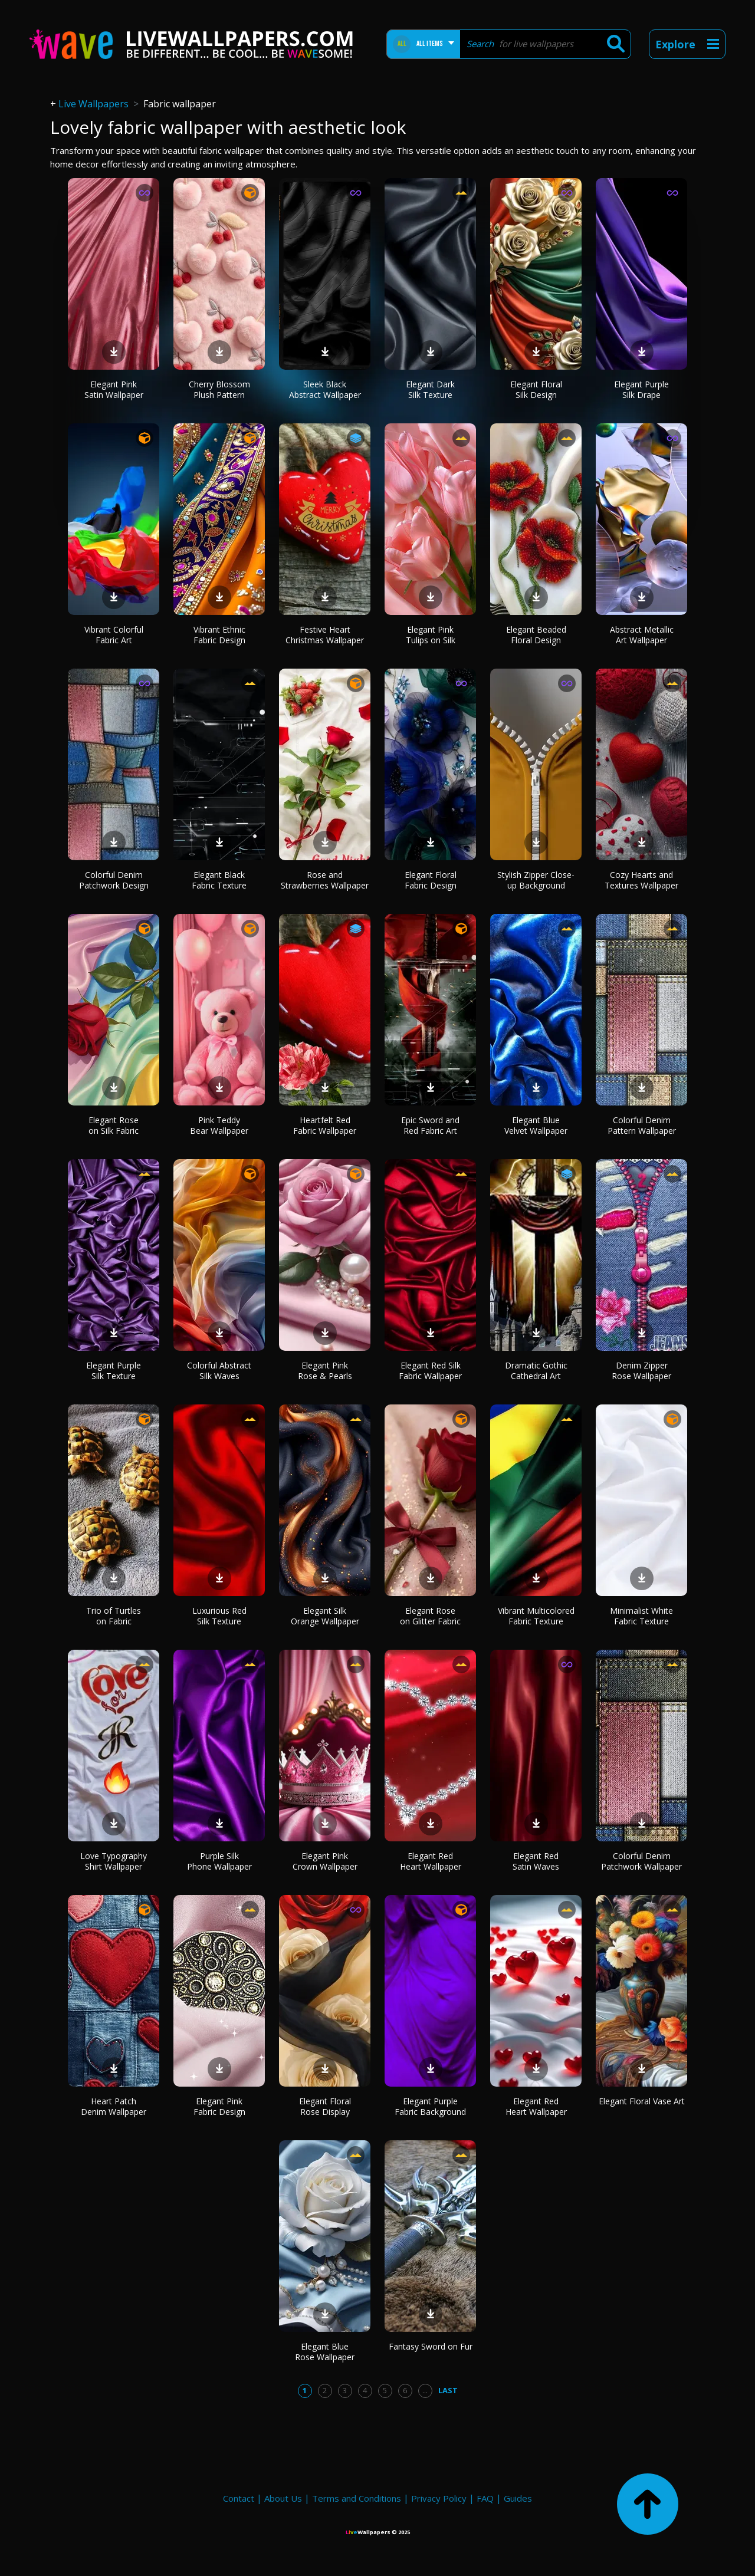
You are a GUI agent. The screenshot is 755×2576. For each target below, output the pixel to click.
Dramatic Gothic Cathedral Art (536, 1370)
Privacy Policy (439, 2498)
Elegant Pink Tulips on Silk (430, 635)
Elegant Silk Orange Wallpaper (325, 1616)
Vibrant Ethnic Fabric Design (219, 635)
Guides (518, 2498)
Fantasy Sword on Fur (430, 2346)
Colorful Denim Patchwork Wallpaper (641, 1861)
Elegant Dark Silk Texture (430, 389)
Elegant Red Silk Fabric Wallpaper (430, 1370)
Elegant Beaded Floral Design (536, 635)
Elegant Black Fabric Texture (219, 880)
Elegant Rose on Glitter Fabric (430, 1616)
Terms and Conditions (356, 2498)
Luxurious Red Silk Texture (219, 1616)
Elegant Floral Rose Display (325, 2106)
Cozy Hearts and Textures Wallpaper (641, 880)
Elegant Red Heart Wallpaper (430, 1861)
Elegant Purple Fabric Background (430, 2106)
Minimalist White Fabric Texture (641, 1616)
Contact (238, 2498)
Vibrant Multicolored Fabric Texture (536, 1616)
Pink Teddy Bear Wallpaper (219, 1125)
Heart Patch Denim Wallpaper (113, 2106)
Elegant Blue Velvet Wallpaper (535, 1125)
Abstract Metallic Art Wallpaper (642, 635)
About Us (283, 2498)
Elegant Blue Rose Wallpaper (324, 2352)
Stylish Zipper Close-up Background (536, 880)
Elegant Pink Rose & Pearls (325, 1370)
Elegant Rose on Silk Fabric (113, 1125)
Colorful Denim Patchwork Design (114, 880)
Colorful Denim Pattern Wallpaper (642, 1125)
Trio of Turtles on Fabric (113, 1616)
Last (448, 2390)
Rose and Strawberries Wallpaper (325, 880)
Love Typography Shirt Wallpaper (113, 1861)
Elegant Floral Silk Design (536, 389)
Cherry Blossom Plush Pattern (219, 389)
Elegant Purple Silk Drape (641, 389)
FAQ (485, 2498)
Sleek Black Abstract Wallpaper (325, 389)
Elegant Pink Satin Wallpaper (113, 389)
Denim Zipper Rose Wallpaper (641, 1370)
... (425, 2390)
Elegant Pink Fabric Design (219, 2106)
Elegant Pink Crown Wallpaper (325, 1861)
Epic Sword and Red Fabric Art (430, 1125)
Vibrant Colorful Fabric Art (113, 635)
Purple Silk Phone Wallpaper (219, 1861)
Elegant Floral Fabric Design (431, 880)
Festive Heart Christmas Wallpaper (324, 635)
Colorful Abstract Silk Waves (219, 1370)
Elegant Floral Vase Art (642, 2101)
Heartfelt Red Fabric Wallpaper (324, 1125)
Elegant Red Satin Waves (536, 1861)
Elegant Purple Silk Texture (113, 1370)
